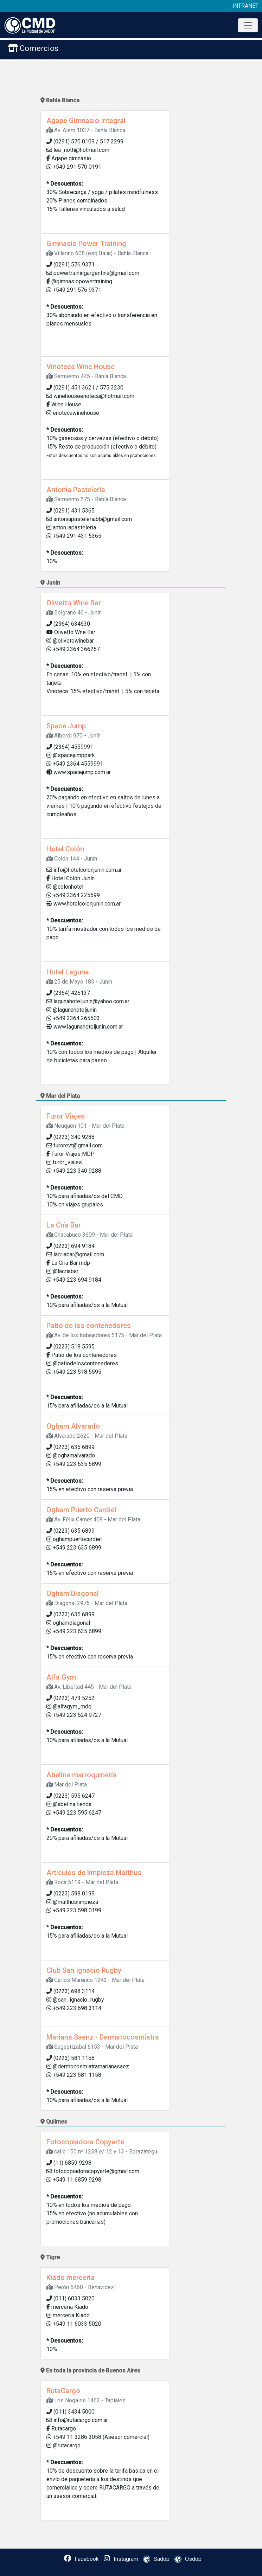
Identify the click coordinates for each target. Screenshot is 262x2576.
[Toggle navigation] (248, 25)
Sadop (155, 2559)
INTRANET (245, 5)
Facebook (81, 2558)
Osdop (186, 2559)
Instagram (121, 2558)
